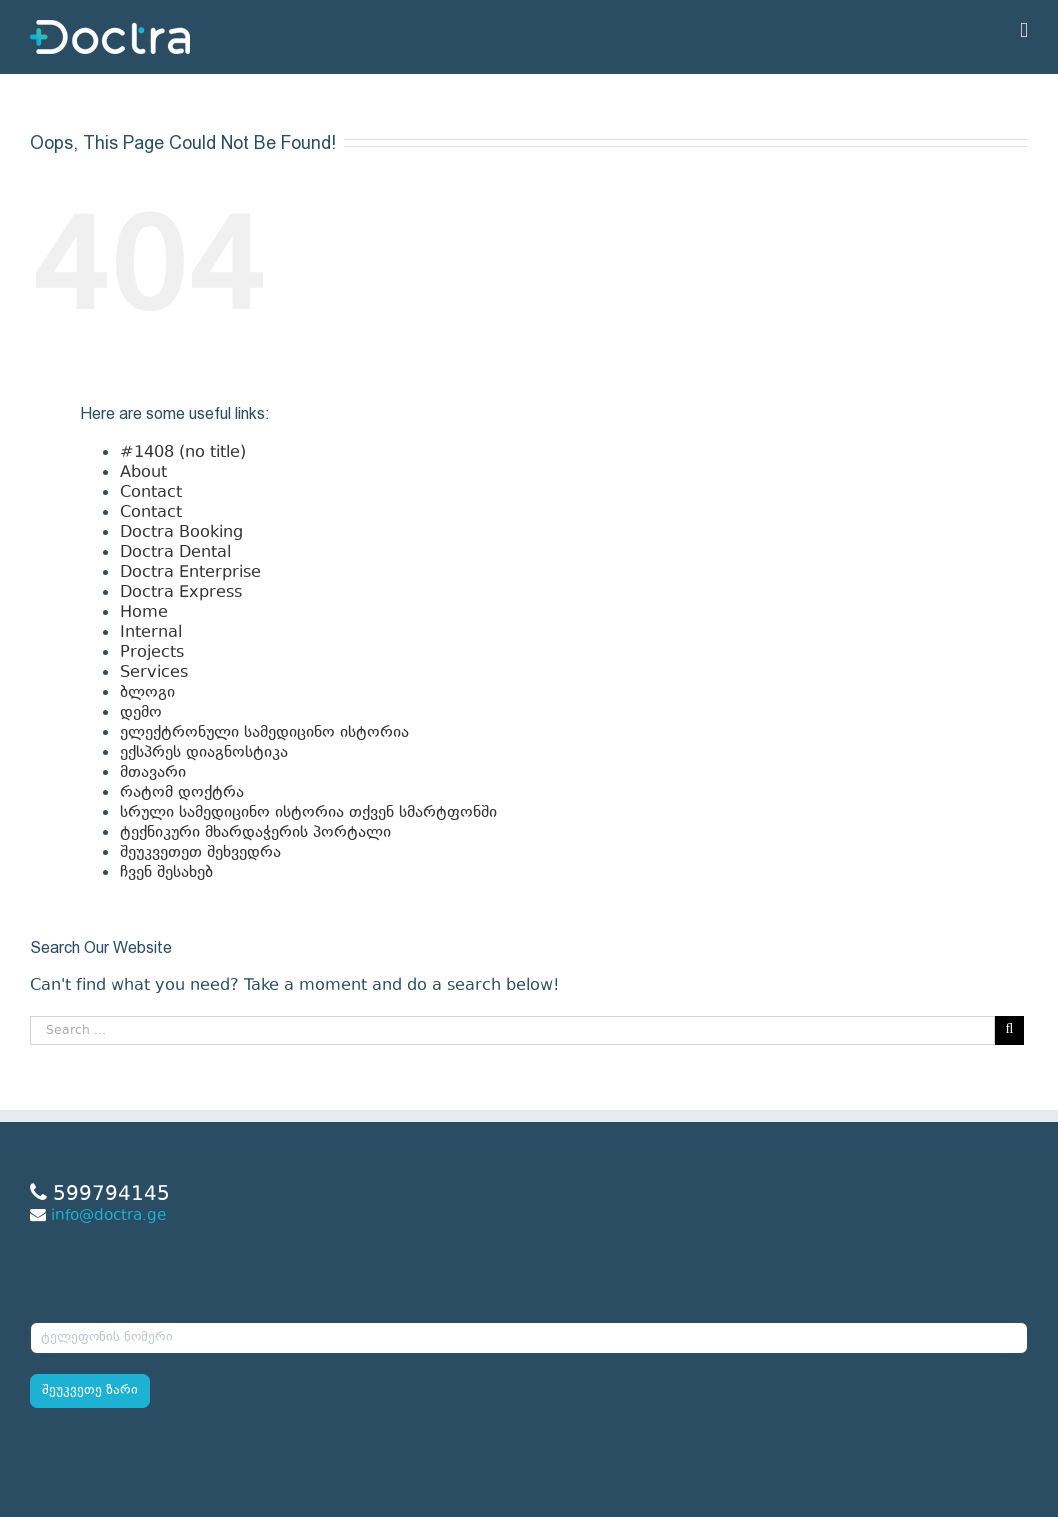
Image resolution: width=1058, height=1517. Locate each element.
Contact (151, 493)
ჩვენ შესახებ (166, 873)
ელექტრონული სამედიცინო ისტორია (264, 733)
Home (144, 613)
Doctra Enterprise (190, 573)
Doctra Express (181, 593)
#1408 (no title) (183, 453)
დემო (141, 713)
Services (154, 673)
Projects (152, 653)
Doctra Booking (181, 533)
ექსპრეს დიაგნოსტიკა (204, 753)
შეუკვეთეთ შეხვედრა (200, 853)
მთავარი (153, 773)
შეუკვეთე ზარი (90, 1391)
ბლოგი (147, 693)
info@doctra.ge (108, 1216)
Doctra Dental (175, 553)
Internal (151, 633)
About (143, 473)
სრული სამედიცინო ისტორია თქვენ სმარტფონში (308, 813)
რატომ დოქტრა (182, 793)
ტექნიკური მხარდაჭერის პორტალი (255, 833)
